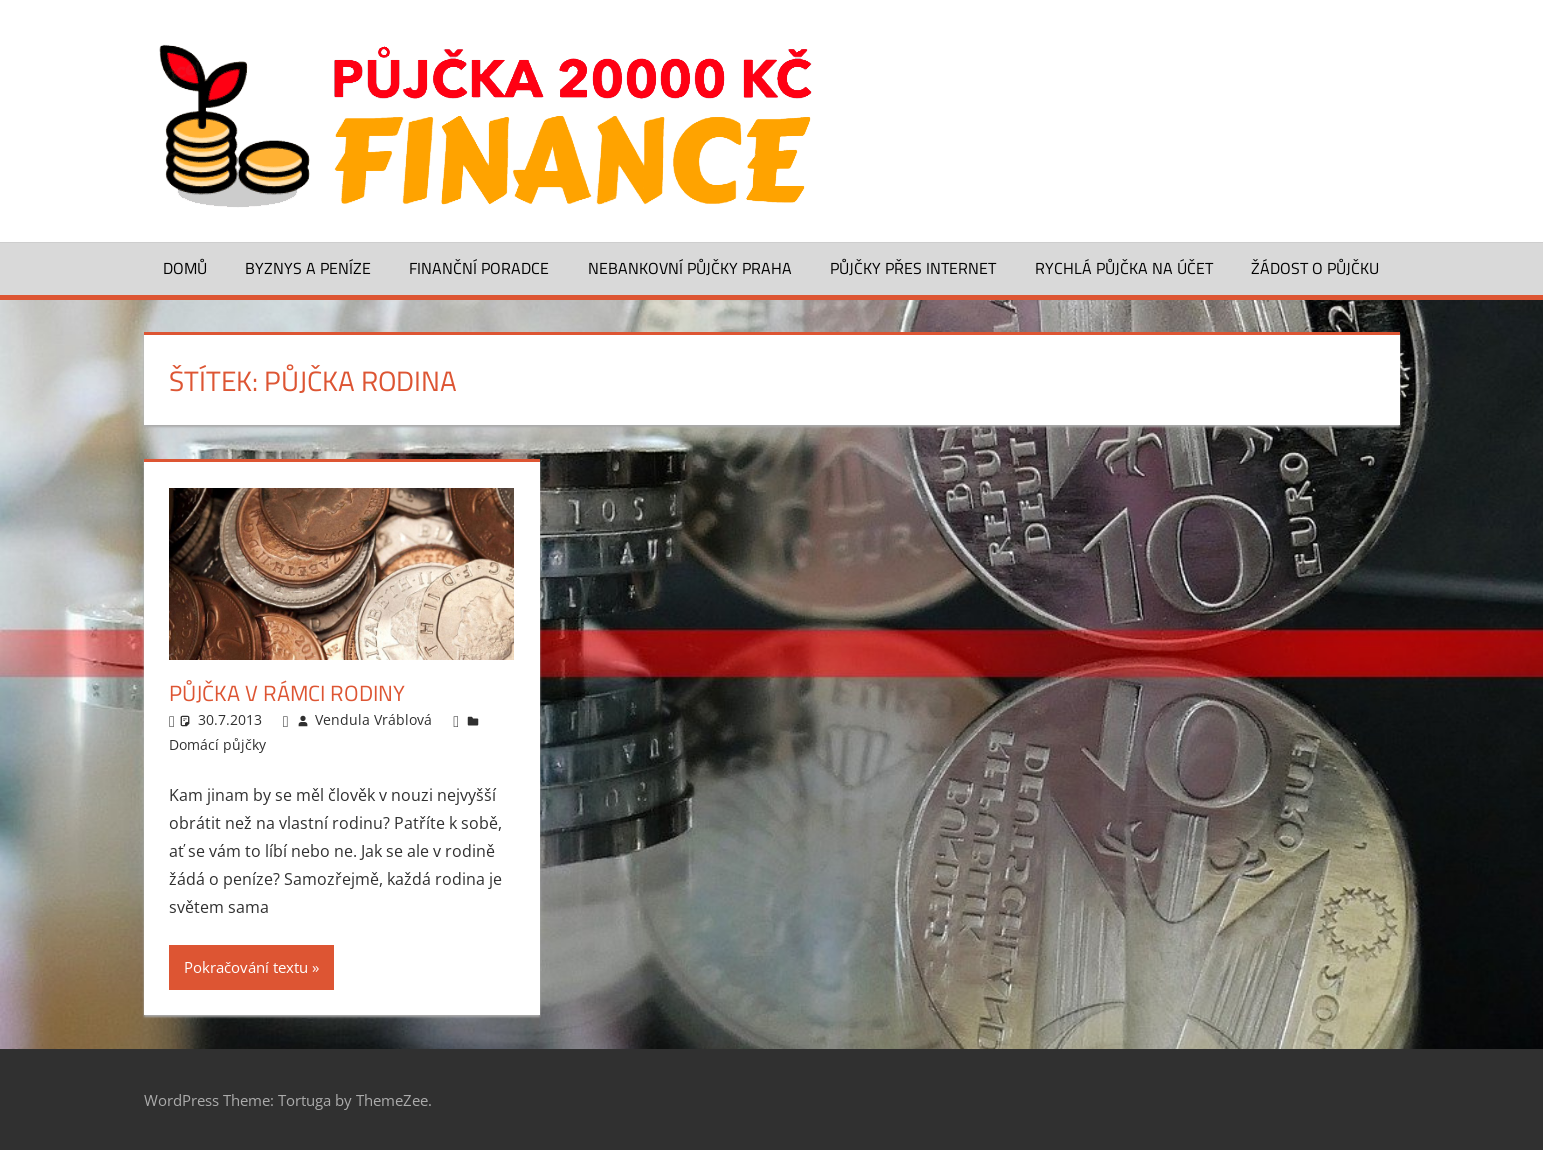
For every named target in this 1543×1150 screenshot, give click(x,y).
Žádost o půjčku (1315, 268)
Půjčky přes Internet (913, 268)
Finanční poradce (479, 268)
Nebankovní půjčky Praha (690, 268)
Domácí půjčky (217, 744)
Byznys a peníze (308, 268)
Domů (185, 268)
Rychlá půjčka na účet (1124, 268)
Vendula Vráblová (373, 719)
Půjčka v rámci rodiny (287, 693)
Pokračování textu (246, 967)
